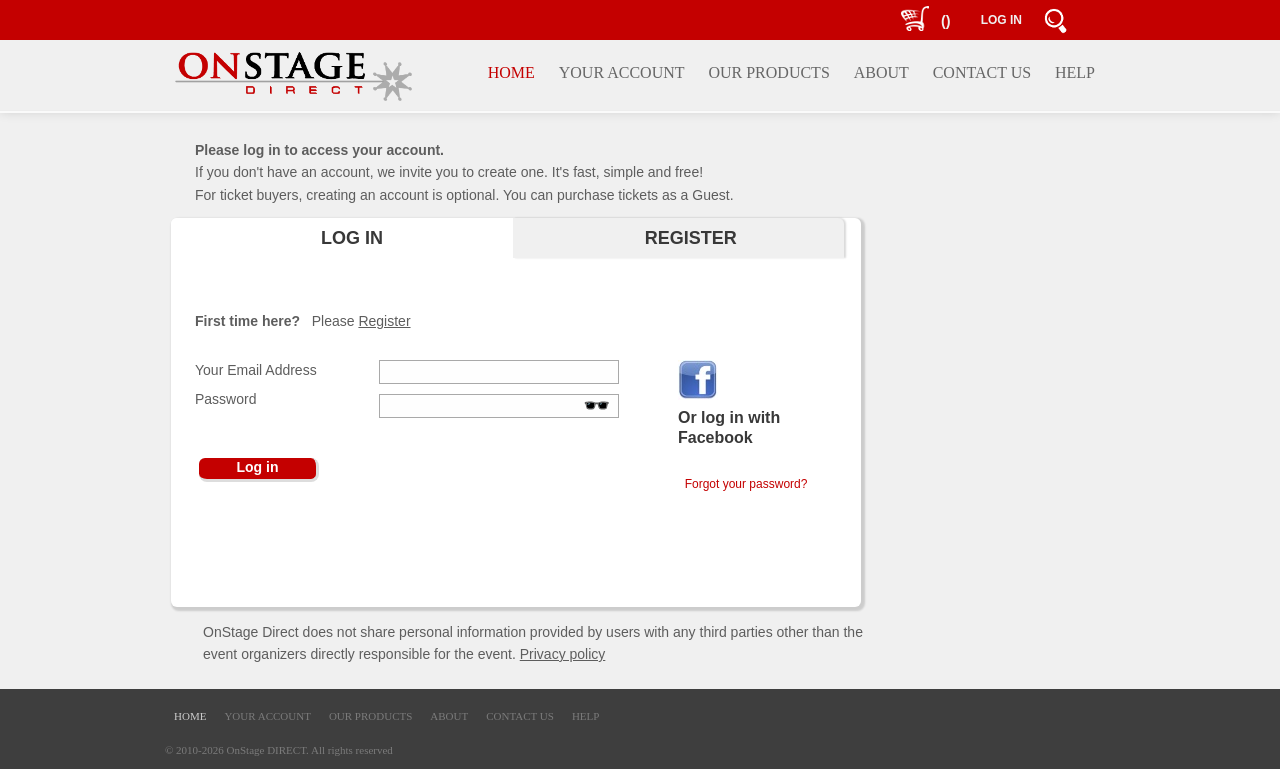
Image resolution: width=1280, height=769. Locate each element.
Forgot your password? (742, 484)
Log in (258, 467)
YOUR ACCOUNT (267, 716)
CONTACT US (520, 716)
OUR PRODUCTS (370, 716)
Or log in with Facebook (729, 427)
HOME (190, 716)
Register (384, 321)
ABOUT (449, 716)
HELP (586, 716)
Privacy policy (563, 654)
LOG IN (1001, 20)
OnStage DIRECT (267, 750)
